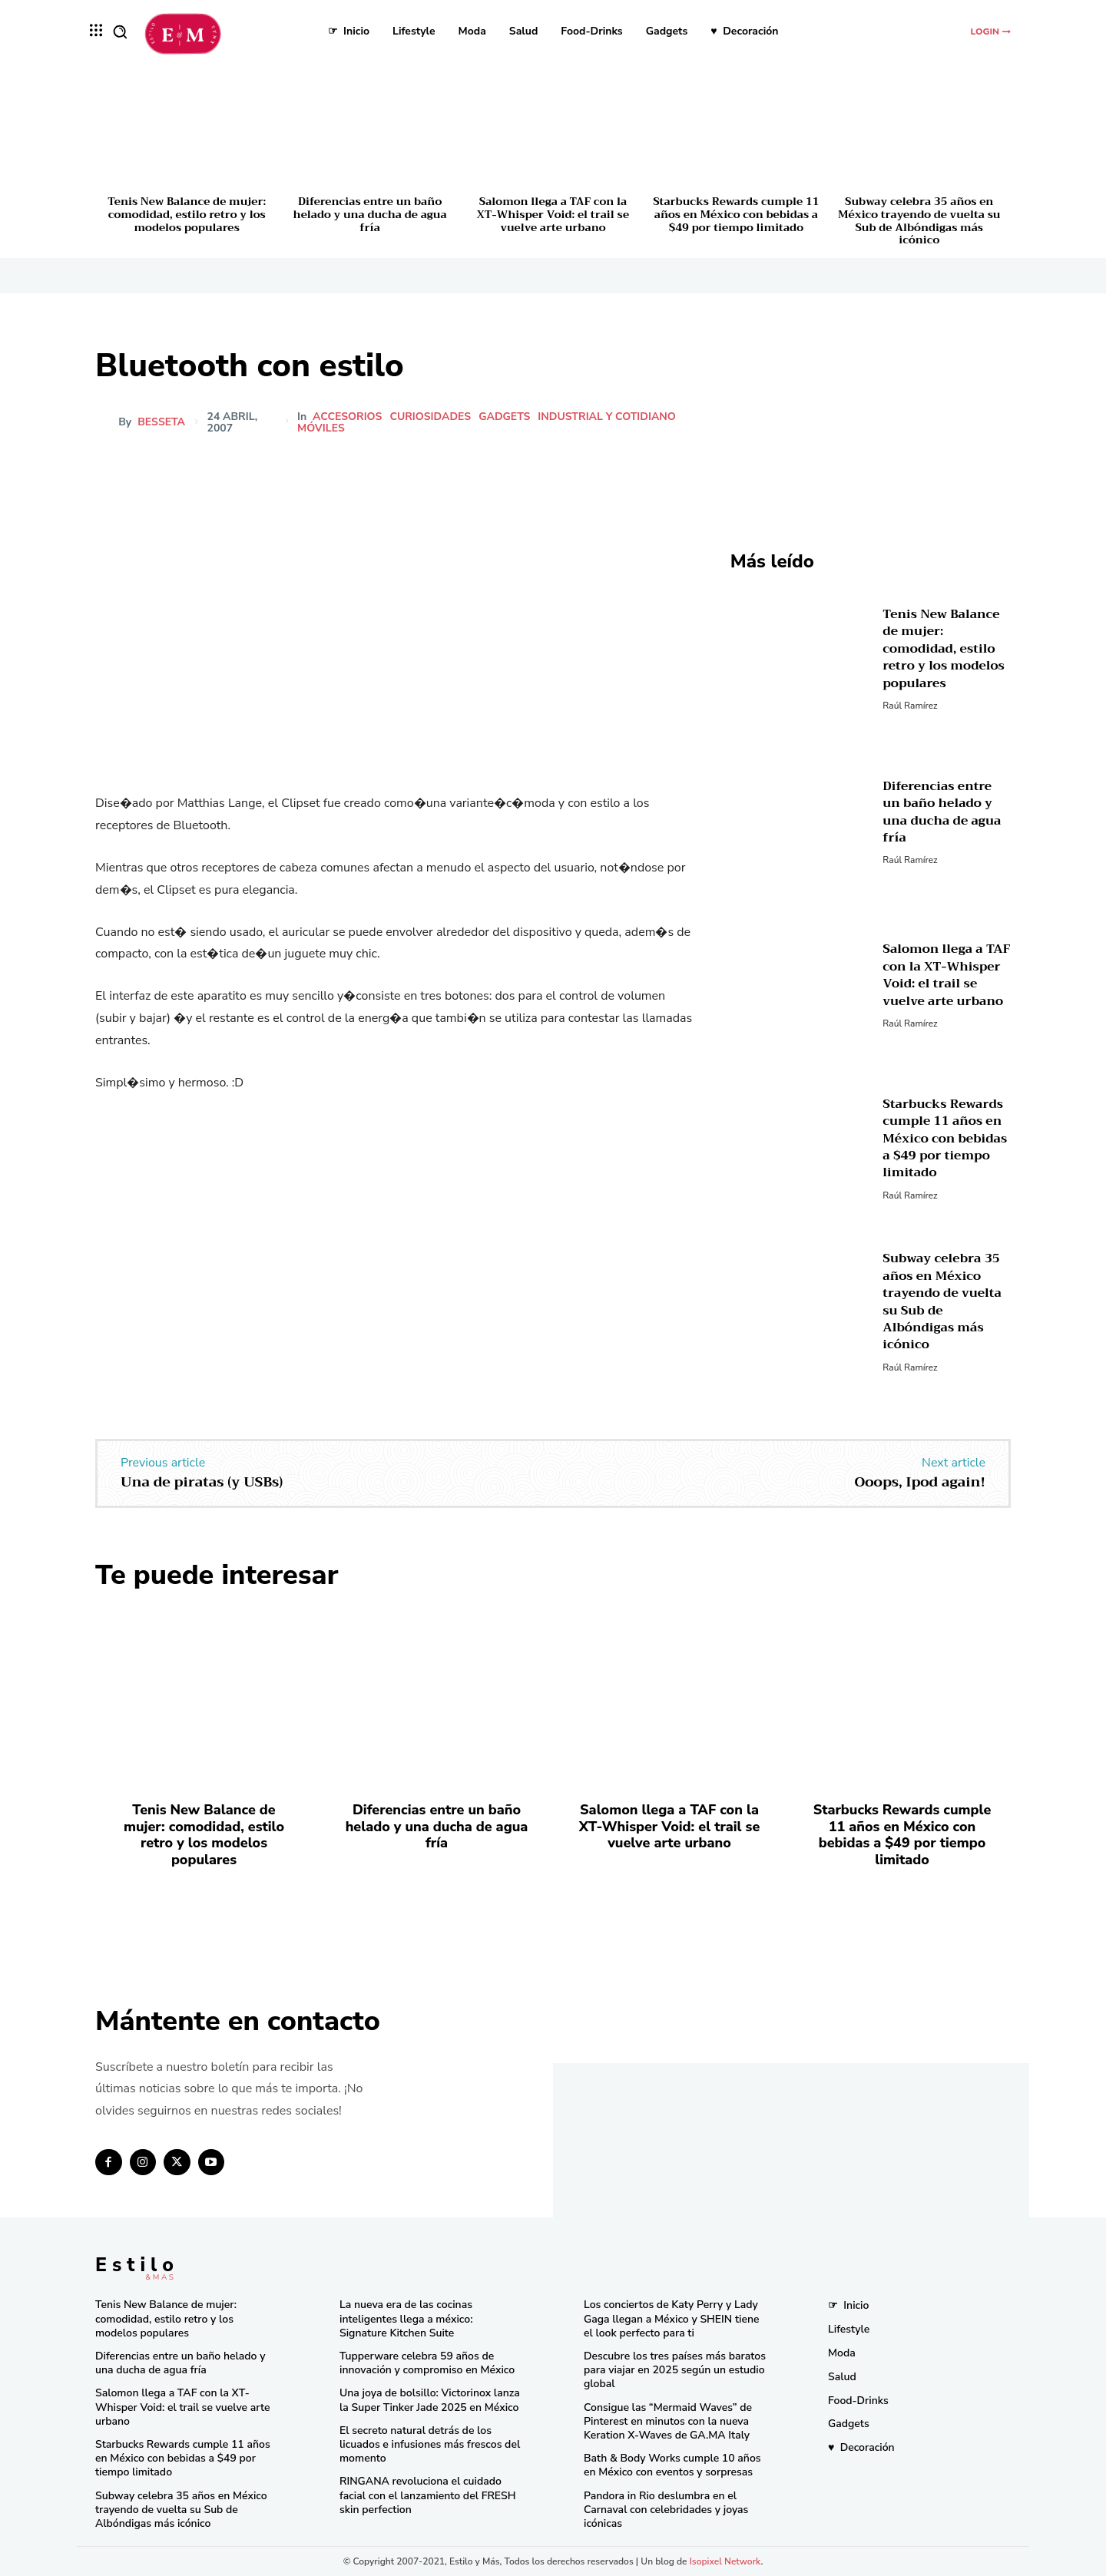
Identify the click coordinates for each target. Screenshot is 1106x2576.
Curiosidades (431, 417)
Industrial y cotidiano (607, 417)
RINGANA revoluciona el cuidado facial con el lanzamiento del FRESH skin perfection (427, 2495)
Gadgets (505, 417)
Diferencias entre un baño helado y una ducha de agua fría (370, 214)
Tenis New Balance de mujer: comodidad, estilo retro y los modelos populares (187, 214)
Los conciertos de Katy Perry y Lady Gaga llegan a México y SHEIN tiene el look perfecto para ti (672, 2318)
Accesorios (347, 417)
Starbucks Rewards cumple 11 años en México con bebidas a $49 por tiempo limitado (736, 214)
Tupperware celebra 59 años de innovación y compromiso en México (427, 2363)
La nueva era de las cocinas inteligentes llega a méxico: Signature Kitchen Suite (405, 2318)
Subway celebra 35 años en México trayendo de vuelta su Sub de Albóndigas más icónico (919, 220)
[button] (119, 31)
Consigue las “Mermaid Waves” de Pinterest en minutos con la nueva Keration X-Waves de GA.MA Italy (668, 2421)
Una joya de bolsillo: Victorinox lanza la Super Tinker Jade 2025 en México (429, 2400)
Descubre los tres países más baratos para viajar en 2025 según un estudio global (675, 2370)
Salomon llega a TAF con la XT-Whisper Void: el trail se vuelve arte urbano (553, 214)
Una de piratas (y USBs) (202, 1482)
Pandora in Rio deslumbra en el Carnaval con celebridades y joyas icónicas (666, 2509)
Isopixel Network (725, 2561)
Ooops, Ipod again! (920, 1482)
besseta (161, 422)
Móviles (322, 428)
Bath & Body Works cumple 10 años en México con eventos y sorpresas (672, 2465)
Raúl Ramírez (909, 705)
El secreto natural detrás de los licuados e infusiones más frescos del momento (429, 2444)
